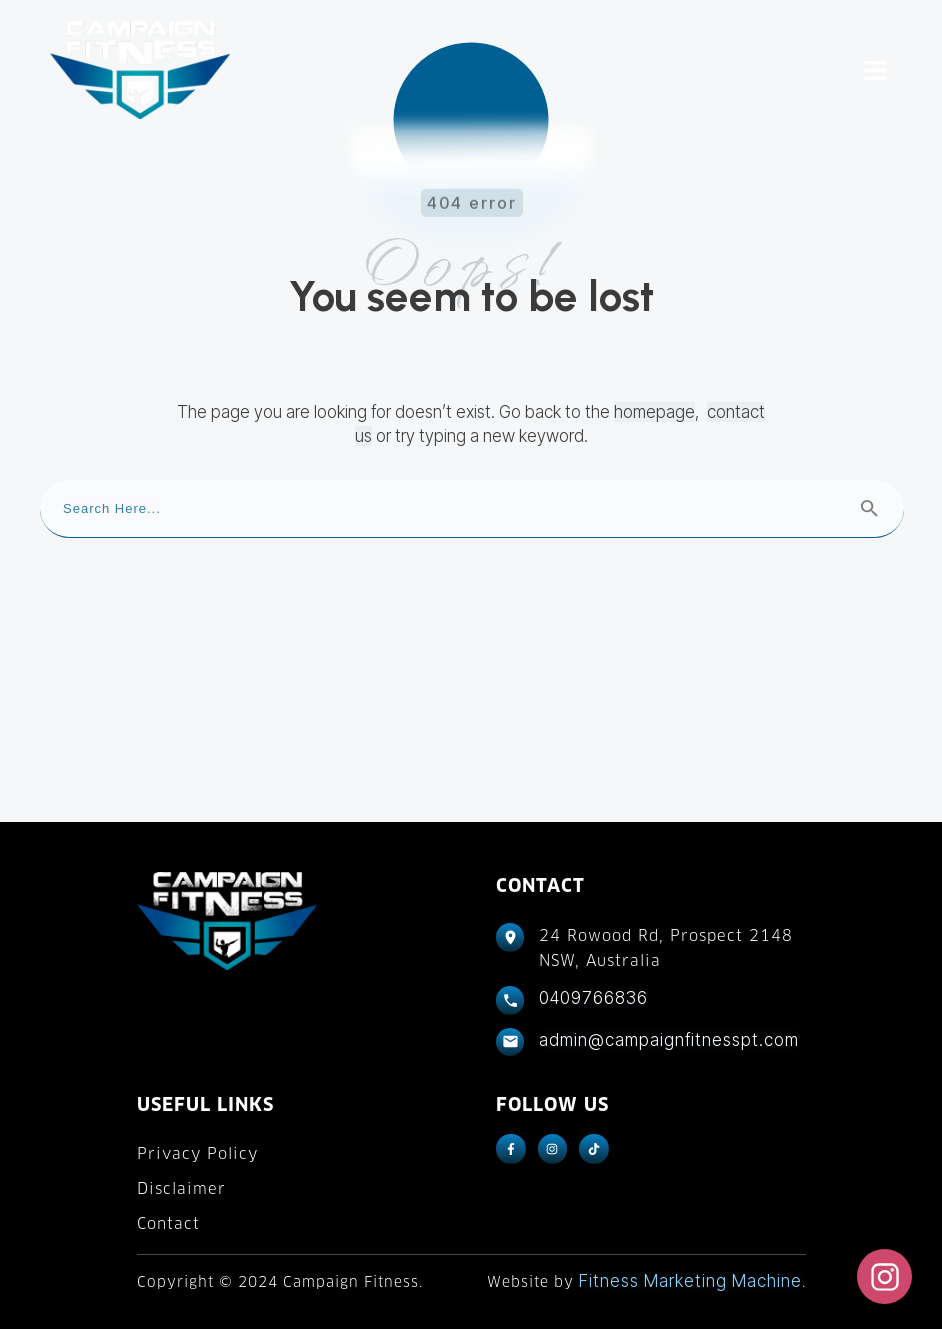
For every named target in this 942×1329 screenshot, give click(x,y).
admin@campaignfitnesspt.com (669, 1040)
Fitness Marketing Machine (690, 1281)
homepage (654, 412)
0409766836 (593, 998)
